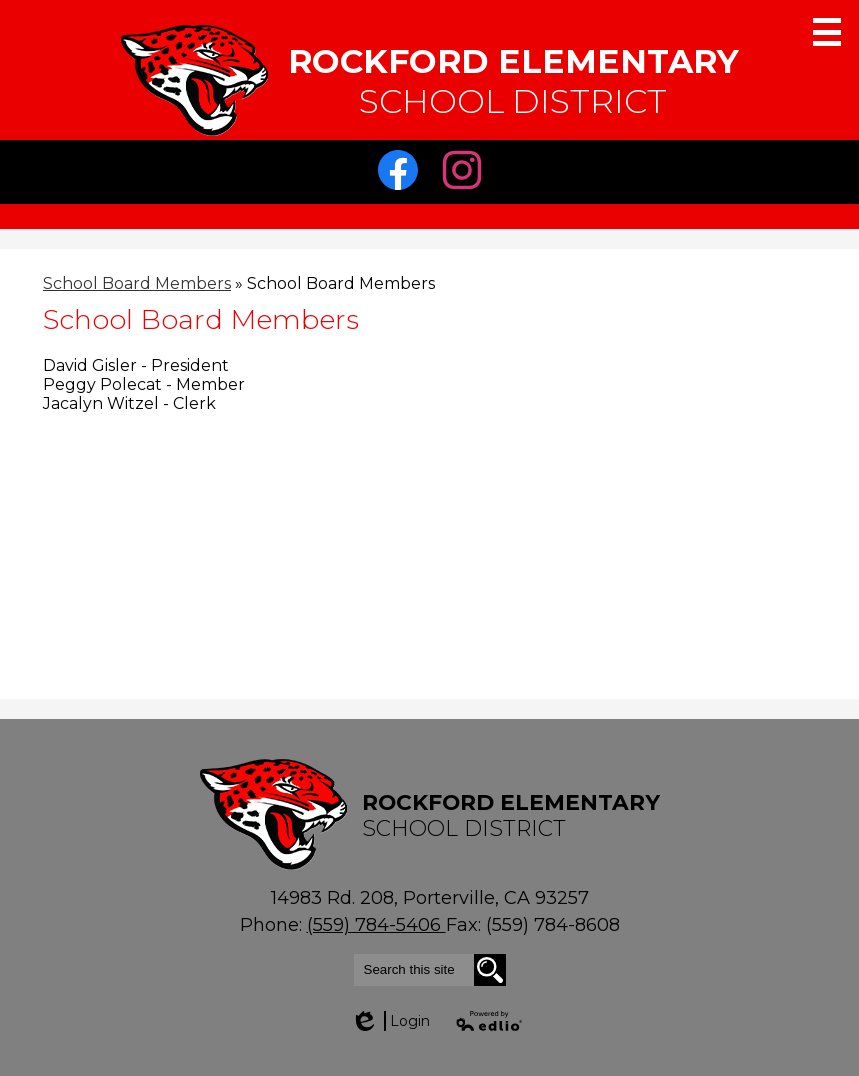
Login (390, 1021)
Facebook (403, 175)
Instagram (467, 175)
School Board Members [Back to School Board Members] (137, 283)
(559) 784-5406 (376, 925)
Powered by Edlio (490, 1021)
